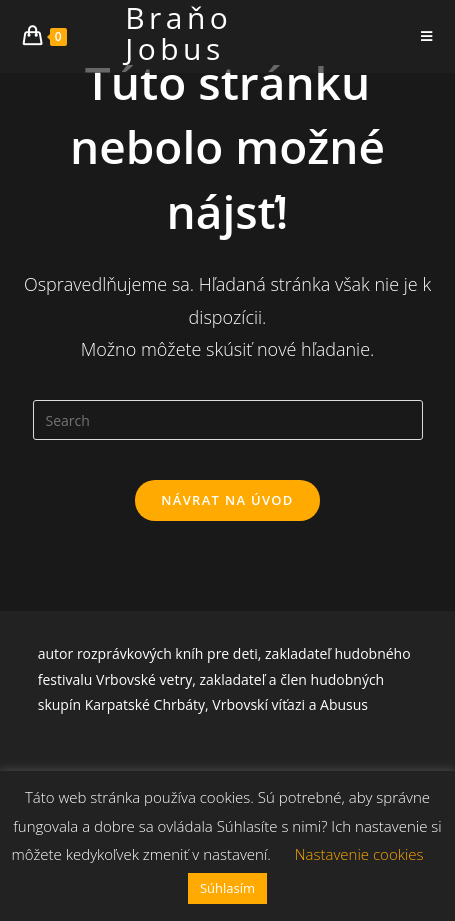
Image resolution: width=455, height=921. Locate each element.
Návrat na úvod (227, 500)
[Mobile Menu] (427, 36)
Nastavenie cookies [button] (359, 854)
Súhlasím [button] (227, 888)
